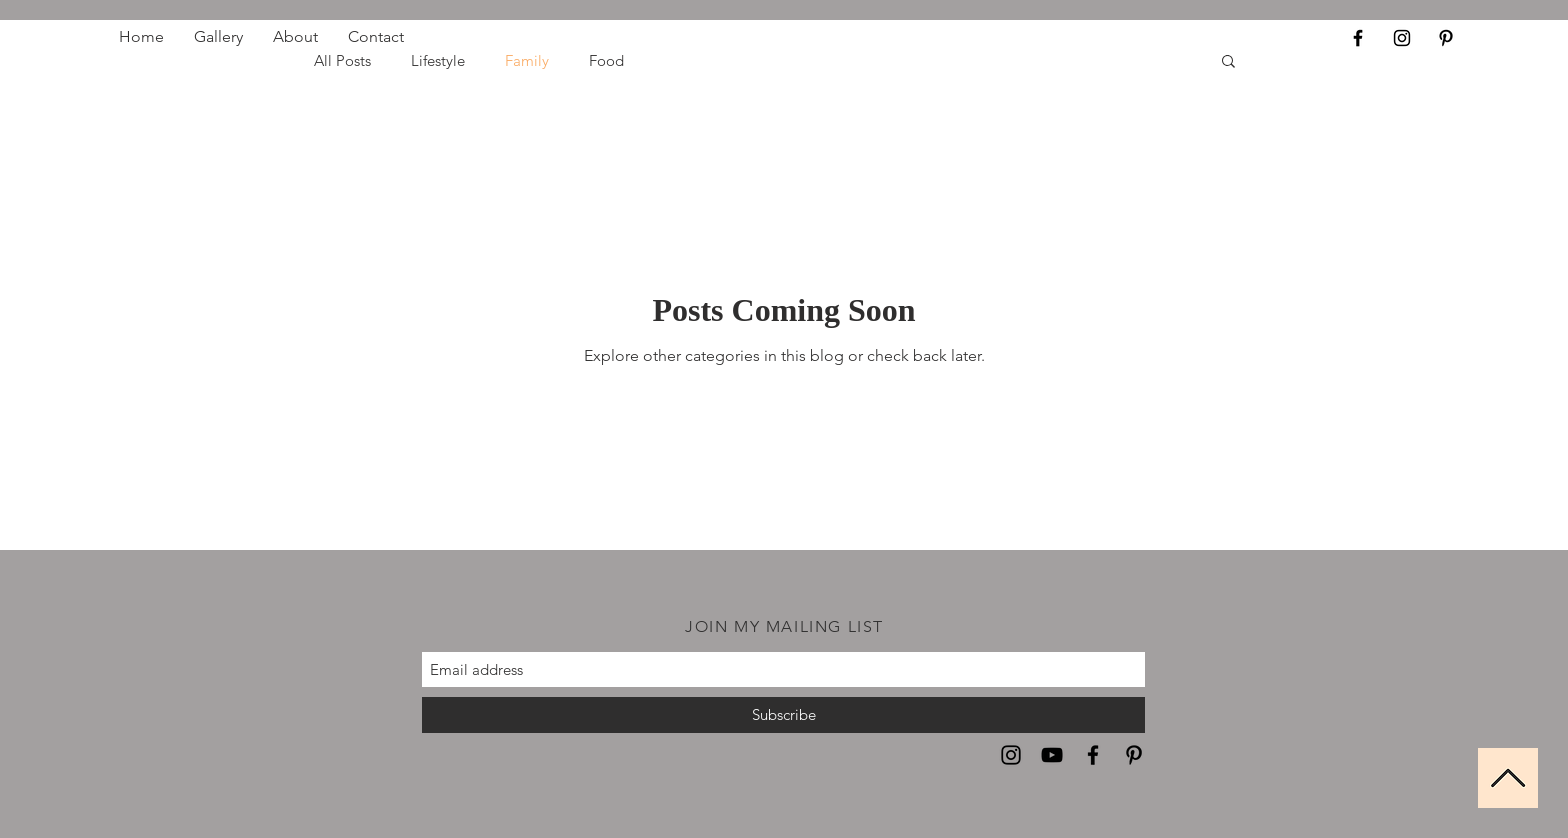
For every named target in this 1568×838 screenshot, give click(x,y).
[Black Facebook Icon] (1358, 38)
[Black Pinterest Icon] (1446, 38)
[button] (1228, 62)
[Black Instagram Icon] (1402, 38)
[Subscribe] (783, 715)
